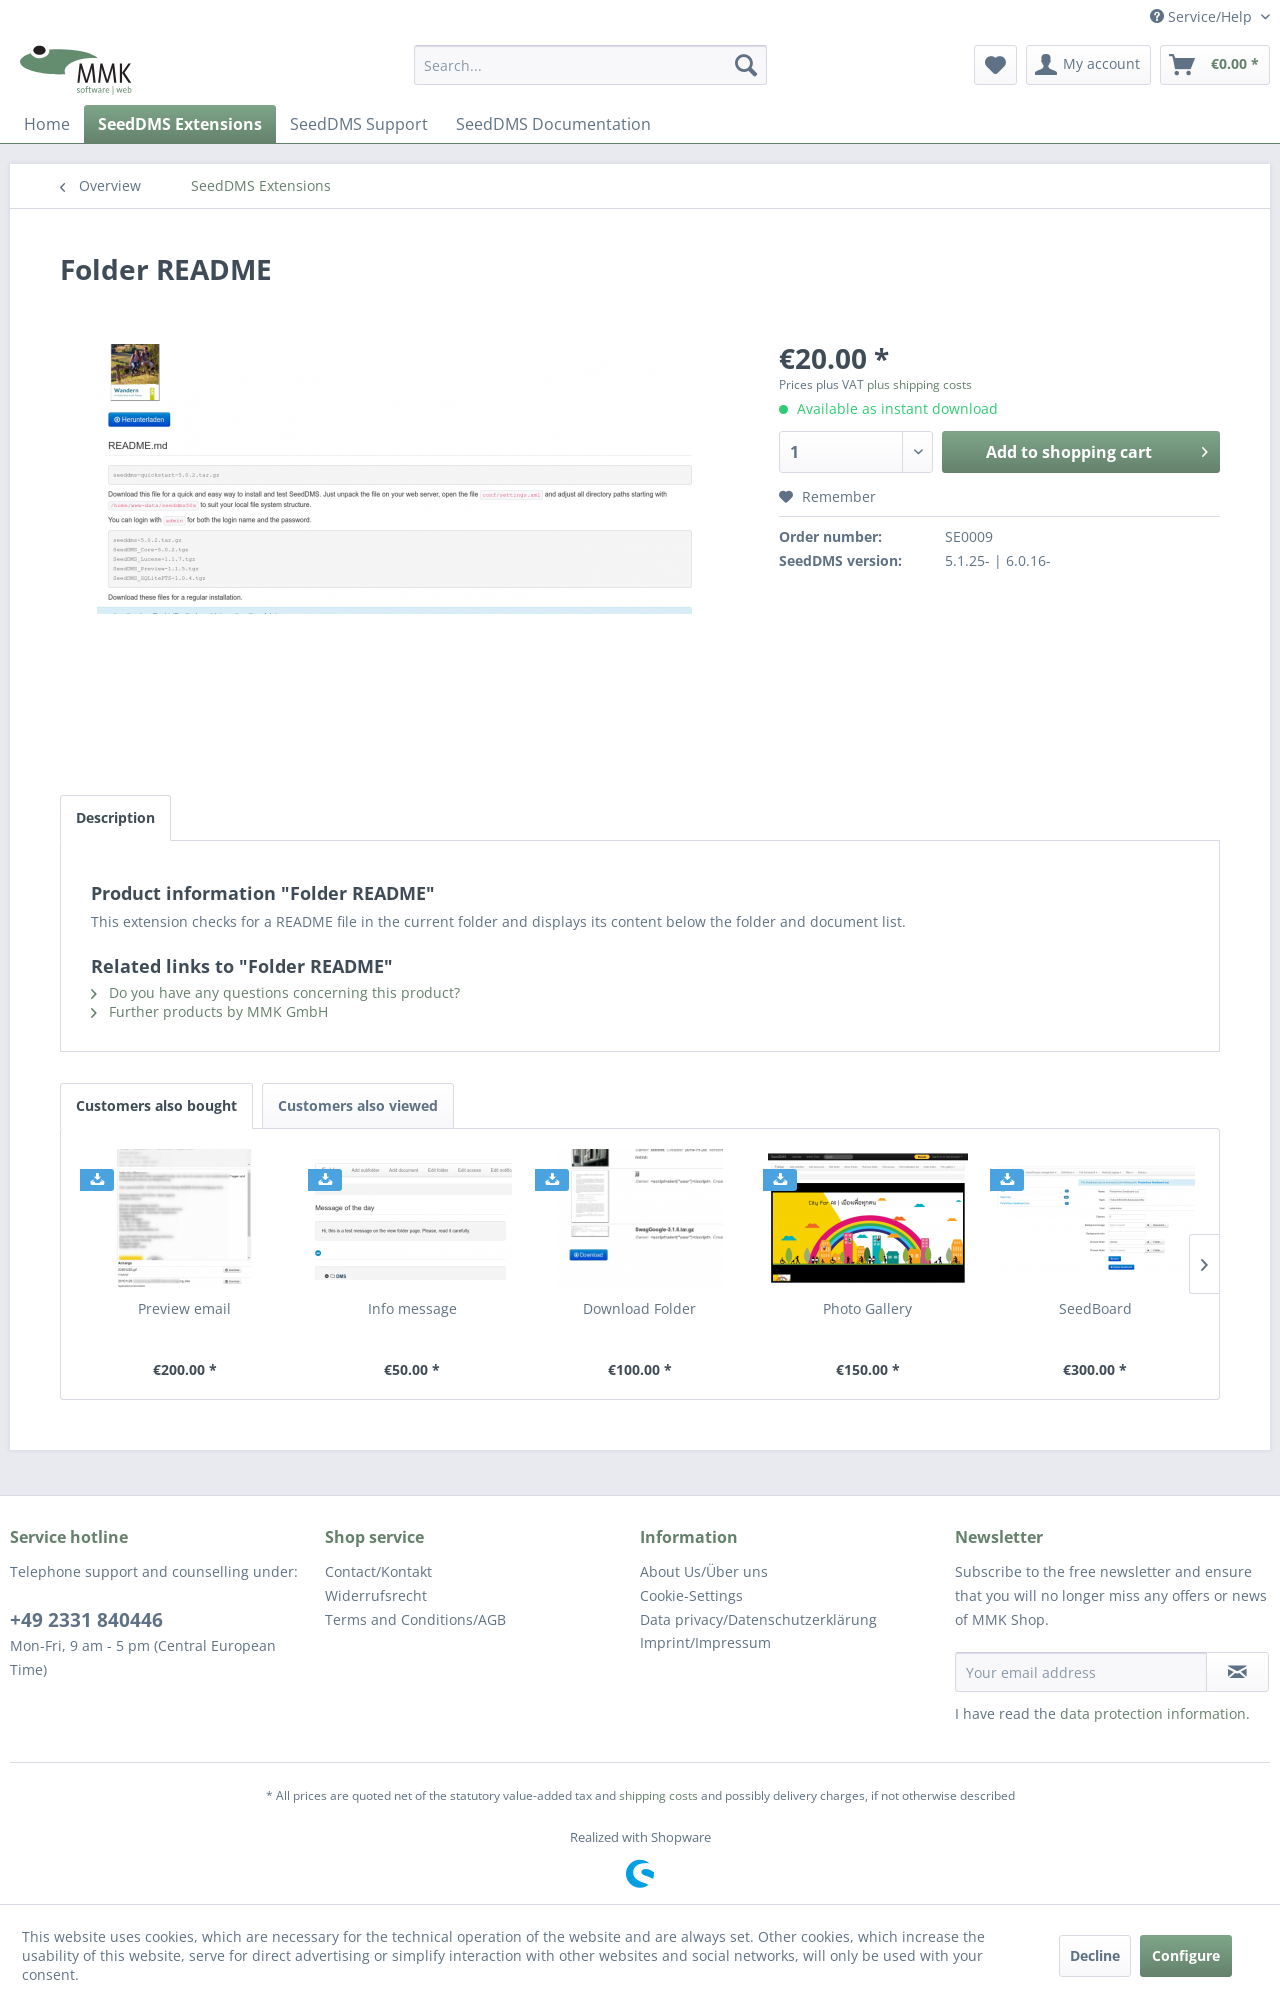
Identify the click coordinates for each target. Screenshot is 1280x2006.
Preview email (184, 1308)
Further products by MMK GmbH (209, 1011)
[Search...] (590, 65)
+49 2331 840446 (86, 1620)
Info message (412, 1308)
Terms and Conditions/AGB (415, 1619)
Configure (1186, 1955)
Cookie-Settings (691, 1595)
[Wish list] (995, 65)
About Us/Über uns (704, 1571)
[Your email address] (1081, 1672)
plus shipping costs (919, 384)
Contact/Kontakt (378, 1571)
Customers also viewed (358, 1105)
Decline (1095, 1955)
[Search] (746, 65)
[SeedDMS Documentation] (553, 124)
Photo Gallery (867, 1308)
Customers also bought (156, 1105)
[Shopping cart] (1215, 65)
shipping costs (658, 1795)
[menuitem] (590, 65)
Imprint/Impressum (705, 1642)
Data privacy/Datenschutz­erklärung (758, 1619)
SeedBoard (1095, 1308)
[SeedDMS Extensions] (180, 124)
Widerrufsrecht (376, 1595)
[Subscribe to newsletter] (1237, 1672)
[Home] (47, 124)
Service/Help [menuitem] (1203, 16)
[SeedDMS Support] (359, 124)
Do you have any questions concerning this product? (275, 992)
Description (115, 817)
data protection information (1153, 1713)
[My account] (1088, 65)
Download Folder (639, 1308)
